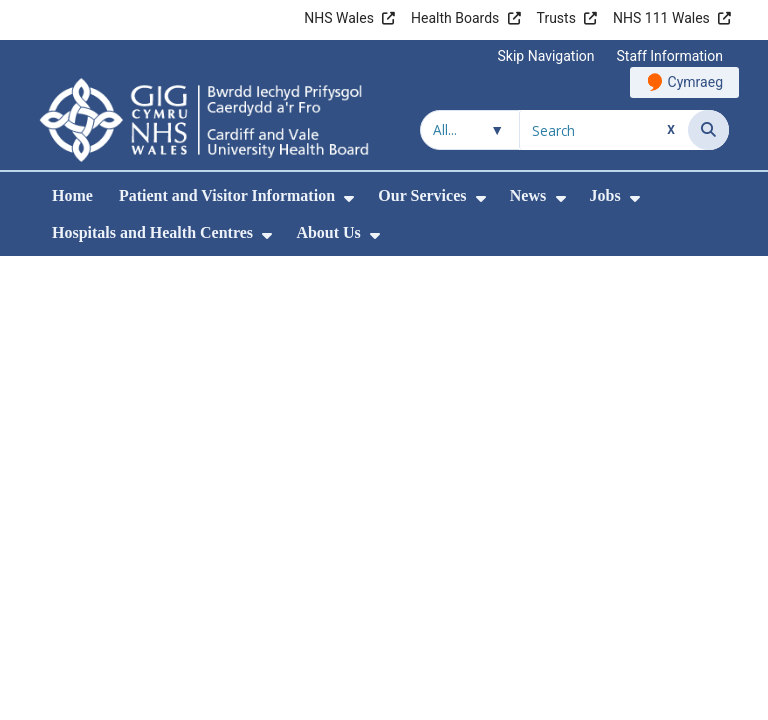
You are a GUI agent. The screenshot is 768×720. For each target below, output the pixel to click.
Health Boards (455, 18)
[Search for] (604, 130)
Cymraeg (695, 82)
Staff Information (670, 56)
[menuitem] (349, 198)
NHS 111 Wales (661, 18)
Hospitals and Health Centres (152, 232)
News (528, 195)
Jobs (605, 195)
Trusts (556, 18)
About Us (328, 232)
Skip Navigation (546, 56)
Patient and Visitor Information (227, 195)
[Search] (708, 130)
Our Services (422, 195)
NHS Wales (339, 18)
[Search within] (470, 130)
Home (72, 195)
